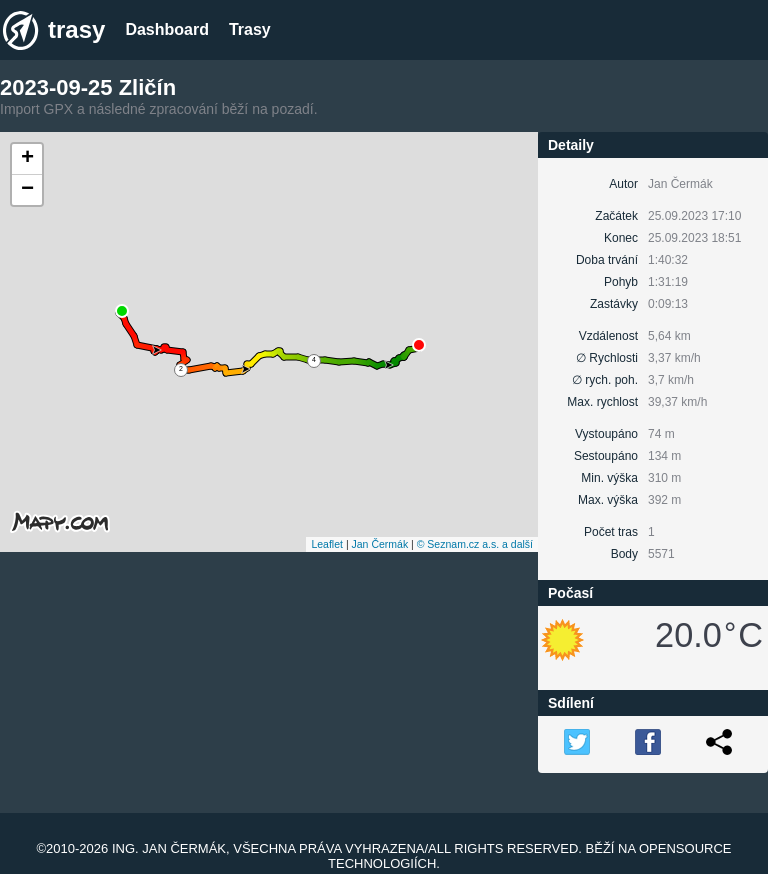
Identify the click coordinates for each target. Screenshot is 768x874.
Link (719, 742)
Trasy (250, 30)
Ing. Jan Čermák (169, 848)
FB (648, 742)
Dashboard (167, 30)
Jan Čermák (380, 544)
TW (577, 742)
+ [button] (27, 159)
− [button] (27, 190)
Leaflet (327, 544)
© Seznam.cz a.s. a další (475, 544)
